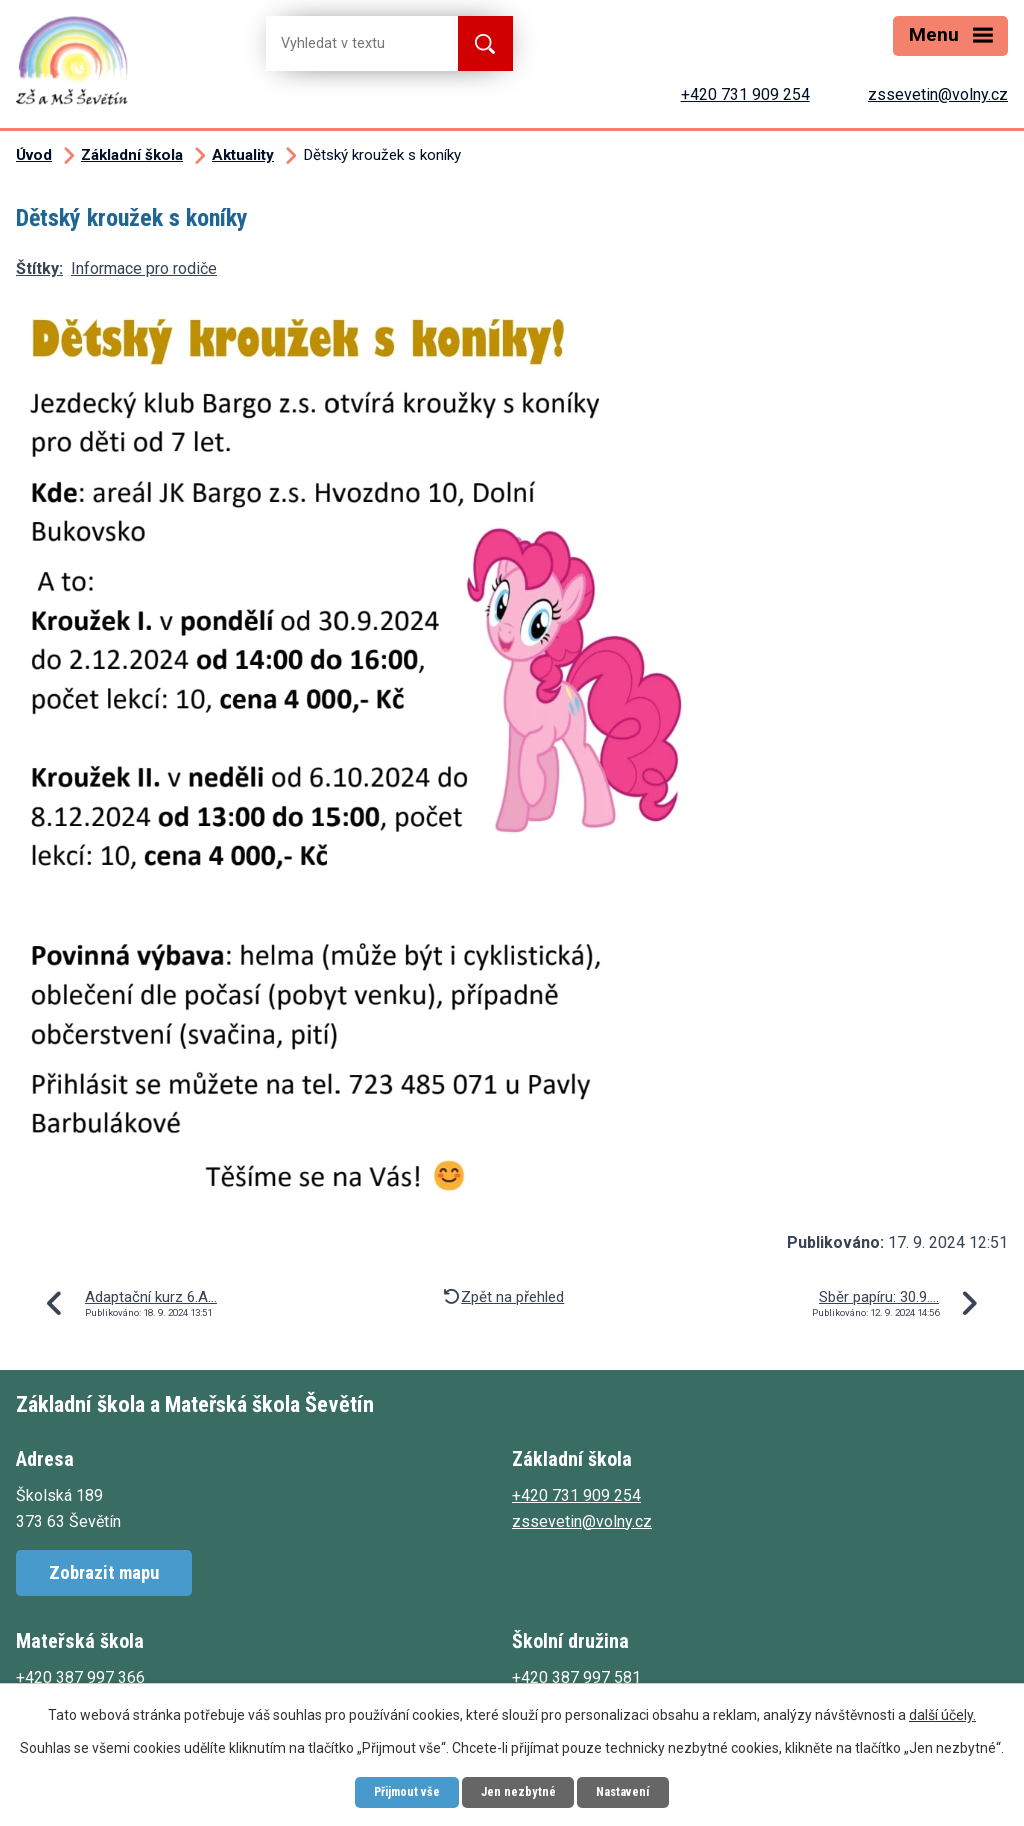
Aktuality (243, 155)
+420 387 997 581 (576, 1677)
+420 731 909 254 (745, 94)
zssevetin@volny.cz (938, 94)
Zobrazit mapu (104, 1572)
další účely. (942, 1711)
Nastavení (636, 1790)
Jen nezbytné (519, 1790)
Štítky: (39, 268)
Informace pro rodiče (144, 268)
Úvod (34, 155)
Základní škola (132, 155)
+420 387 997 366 (80, 1677)
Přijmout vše (395, 1790)
